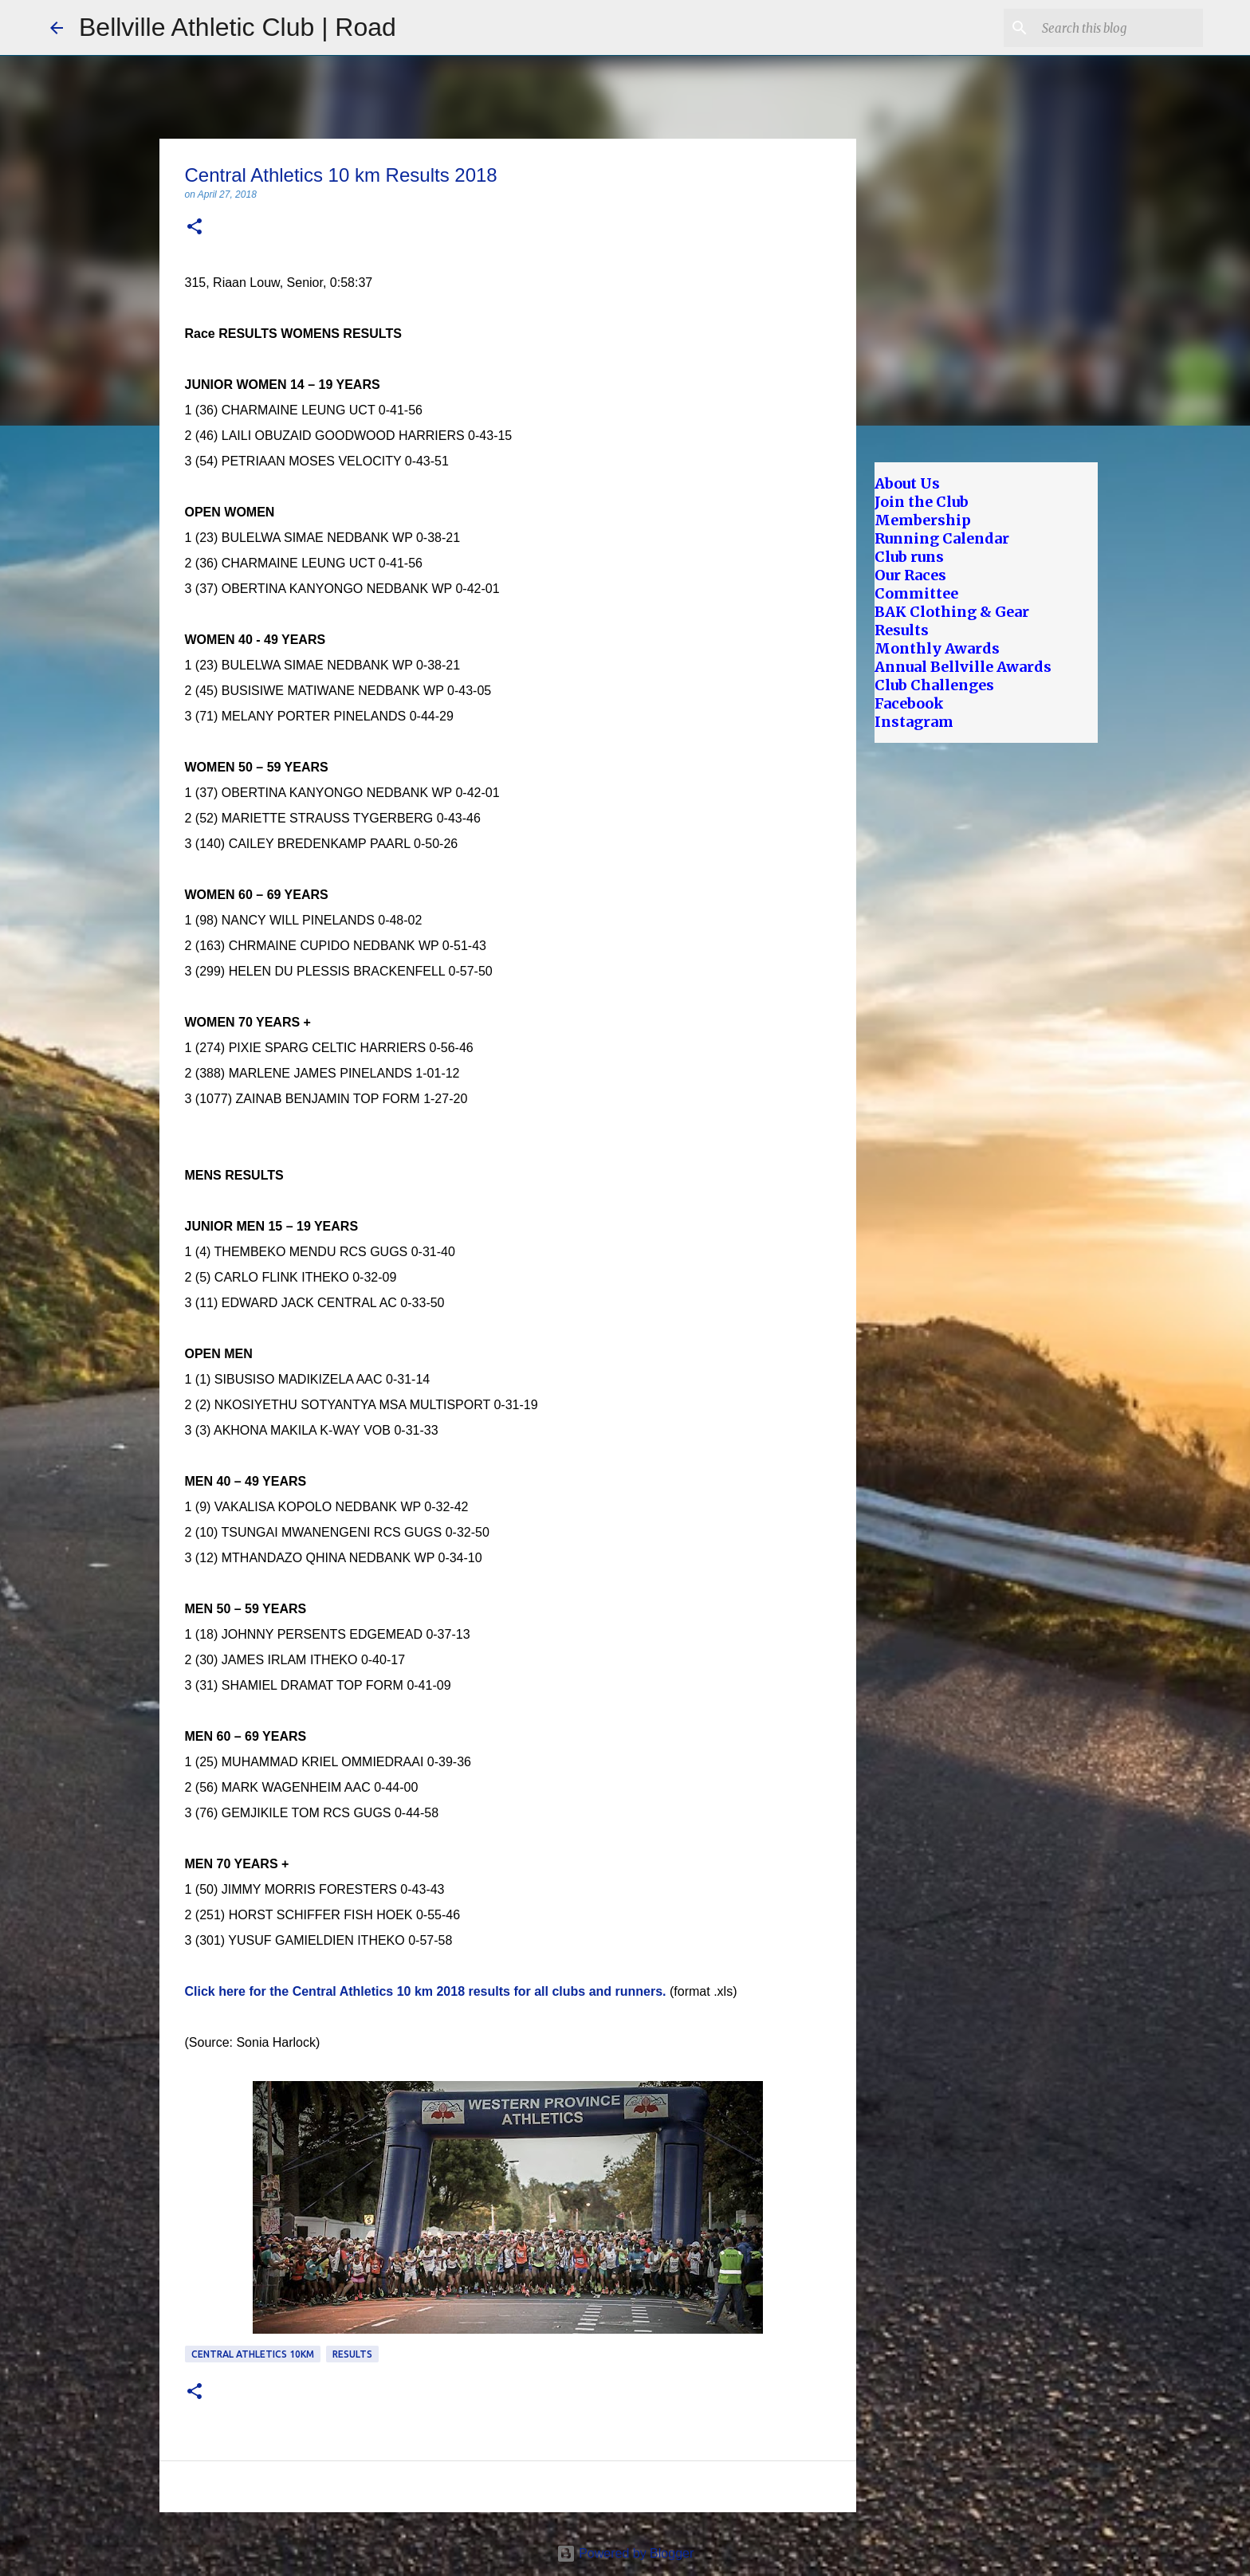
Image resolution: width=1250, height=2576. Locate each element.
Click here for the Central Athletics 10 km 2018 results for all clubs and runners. (425, 1991)
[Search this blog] (1119, 28)
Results (352, 2354)
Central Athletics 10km (252, 2354)
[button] (194, 227)
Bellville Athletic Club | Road (237, 27)
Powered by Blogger (625, 2553)
